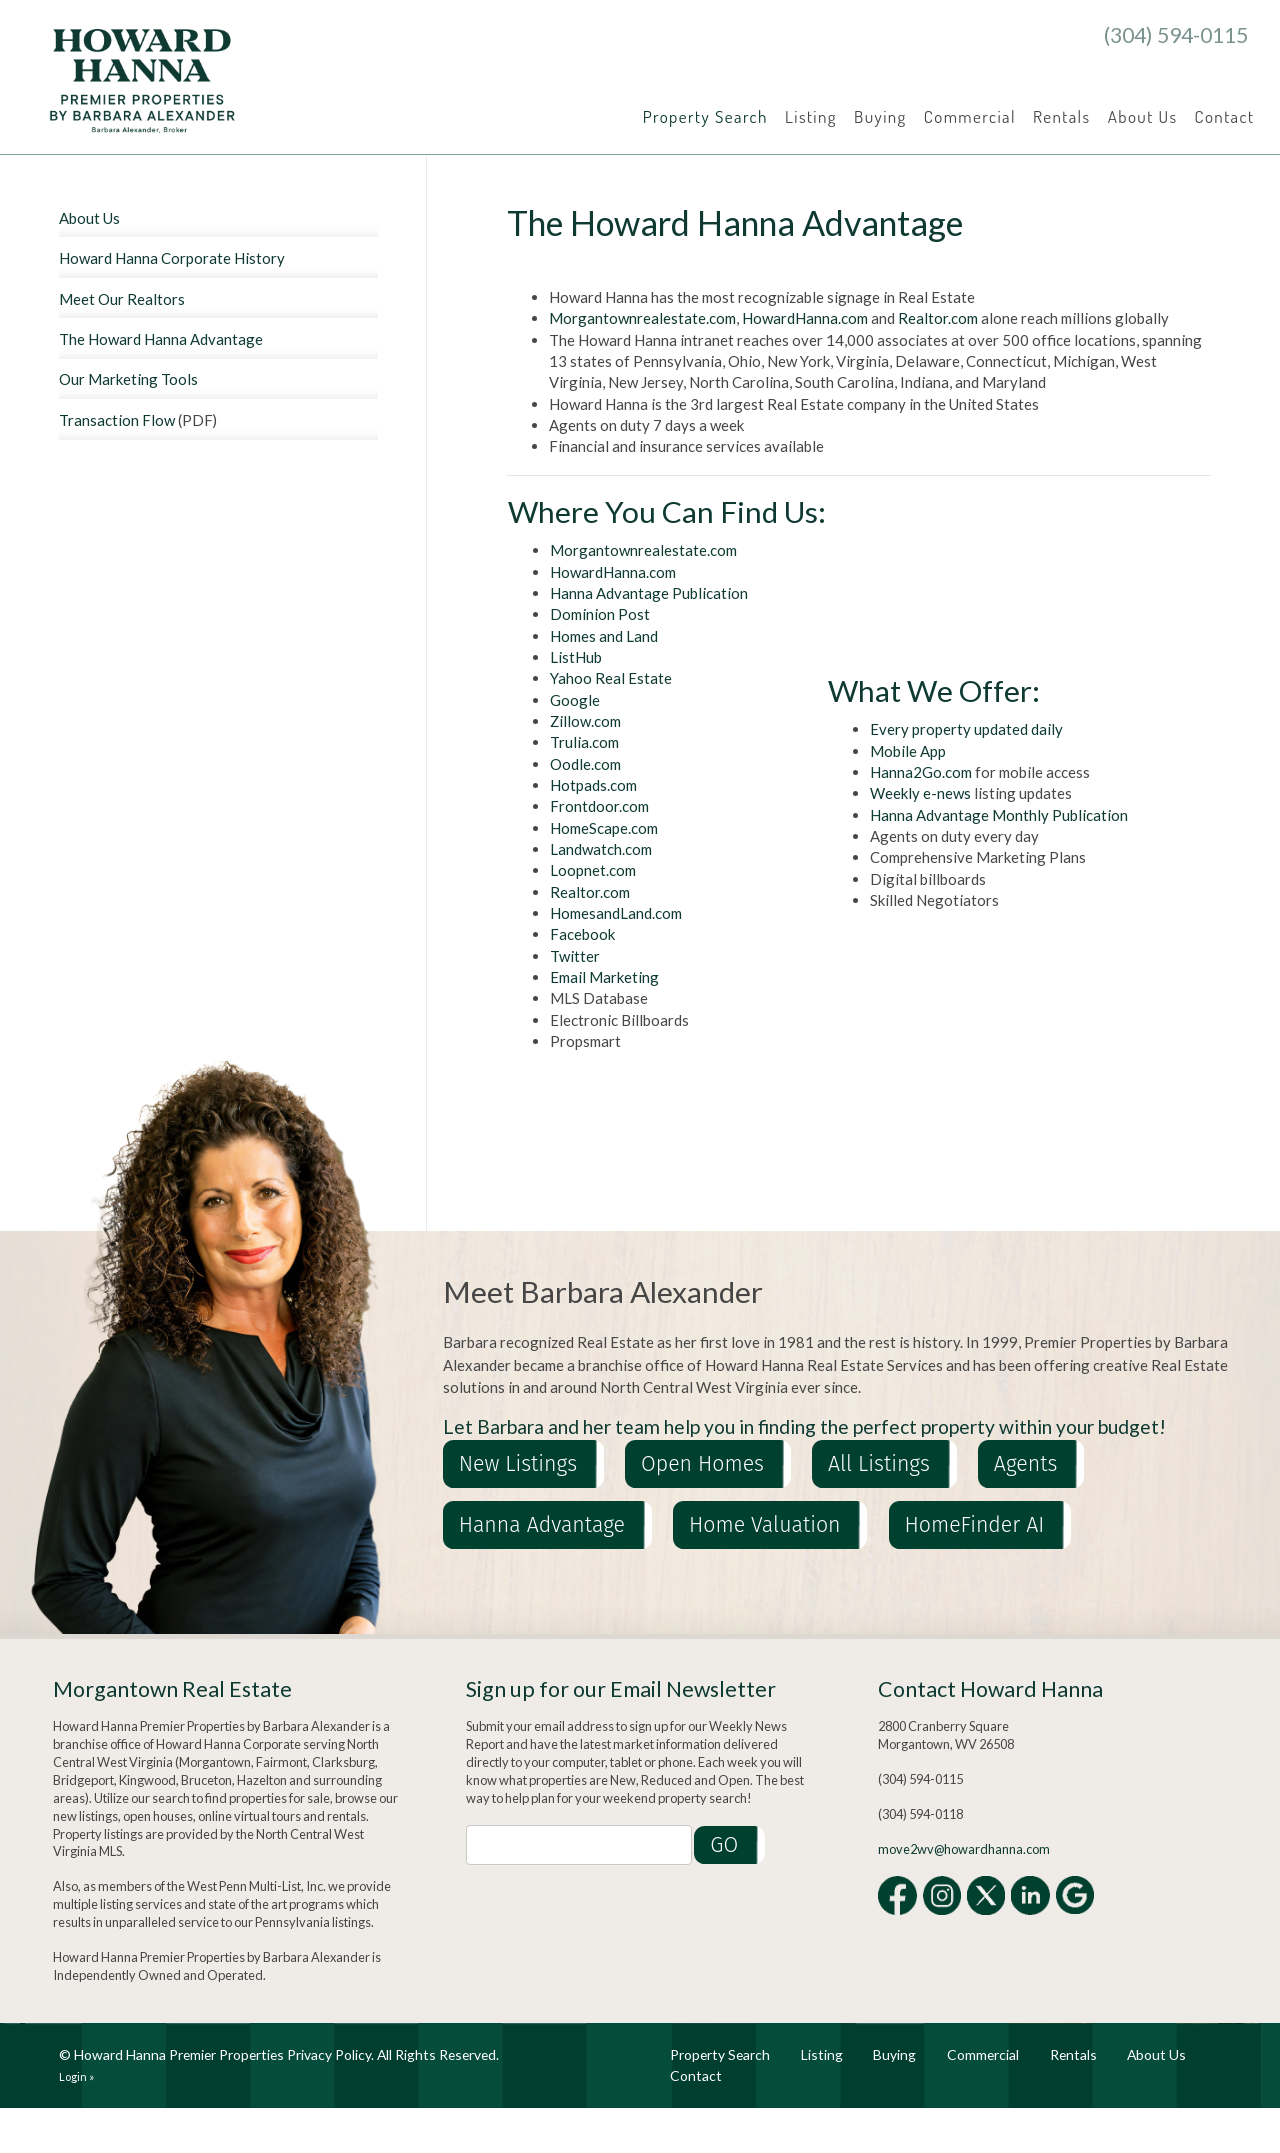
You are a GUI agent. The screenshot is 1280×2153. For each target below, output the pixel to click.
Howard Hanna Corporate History (172, 258)
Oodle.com (585, 764)
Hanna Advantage (542, 1525)
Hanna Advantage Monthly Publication (999, 815)
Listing (811, 116)
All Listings (879, 1464)
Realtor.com (938, 318)
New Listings (518, 1464)
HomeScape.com (604, 828)
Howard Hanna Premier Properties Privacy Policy (222, 2054)
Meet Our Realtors (122, 299)
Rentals (1062, 116)
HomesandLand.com (616, 913)
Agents (1026, 1464)
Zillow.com (585, 721)
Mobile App (908, 751)
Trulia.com (584, 742)
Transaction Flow (117, 420)
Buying (880, 116)
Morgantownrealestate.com (642, 318)
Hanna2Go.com (921, 772)
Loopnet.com (593, 870)
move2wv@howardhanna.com (964, 1849)
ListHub (576, 657)
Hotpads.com (593, 785)
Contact (1225, 116)
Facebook (582, 934)
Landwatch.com (601, 849)
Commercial (970, 116)
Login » (76, 2076)
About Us (1143, 116)
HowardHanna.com (805, 318)
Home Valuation (765, 1525)
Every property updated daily (966, 729)
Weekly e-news (920, 793)
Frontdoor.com (599, 806)
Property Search (705, 116)
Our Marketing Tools (128, 379)
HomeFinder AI (975, 1525)
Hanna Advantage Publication (649, 593)
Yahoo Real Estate (611, 678)
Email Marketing (604, 977)
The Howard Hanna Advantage (161, 339)
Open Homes (702, 1464)
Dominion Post (600, 614)
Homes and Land (604, 636)
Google (575, 700)
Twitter (575, 956)
